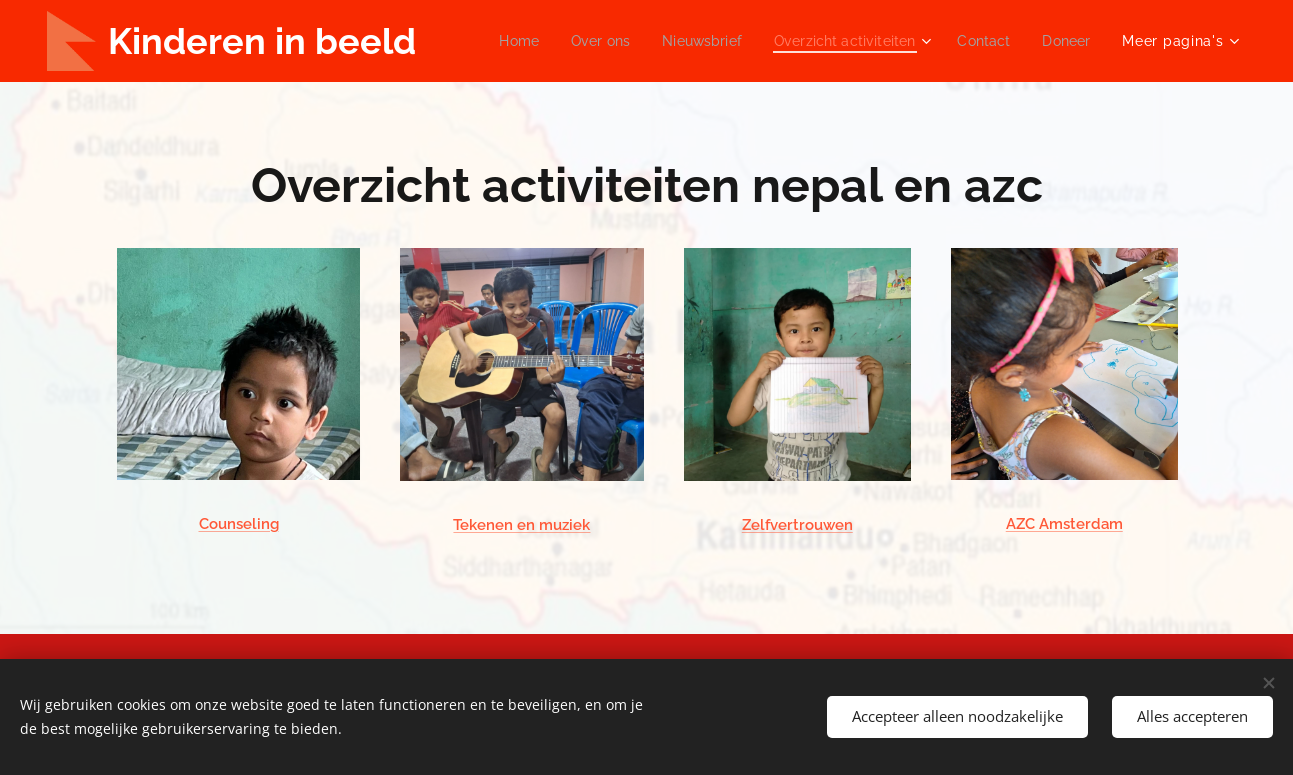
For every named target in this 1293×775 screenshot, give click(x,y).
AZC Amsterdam (1063, 525)
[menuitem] (577, 41)
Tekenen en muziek (521, 526)
